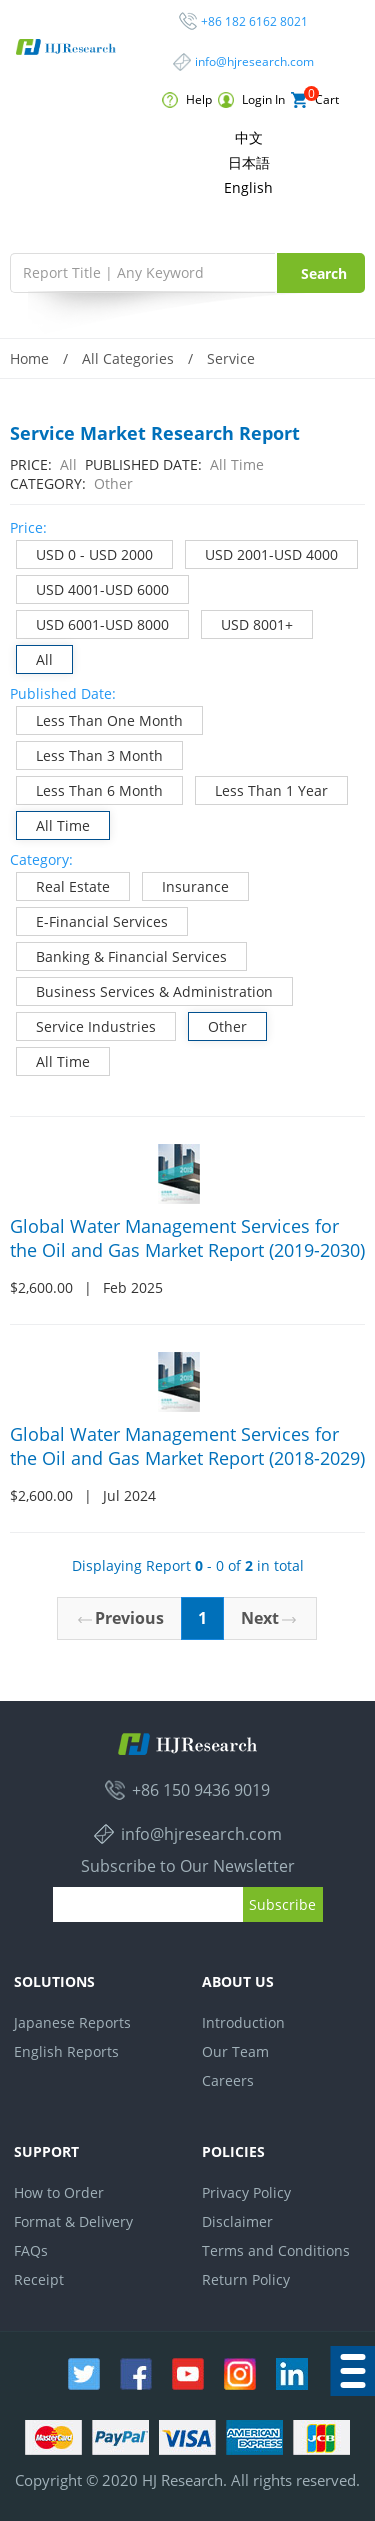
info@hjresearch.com (254, 61)
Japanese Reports (72, 2022)
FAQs (31, 2250)
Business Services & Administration (145, 989)
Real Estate (63, 884)
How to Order (59, 2192)
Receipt (39, 2279)
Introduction (243, 2022)
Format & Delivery (73, 2221)
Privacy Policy (246, 2192)
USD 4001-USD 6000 (93, 587)
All (35, 657)
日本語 (249, 162)
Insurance (186, 884)
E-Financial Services (92, 919)
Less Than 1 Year (262, 788)
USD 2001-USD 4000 (262, 552)
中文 (249, 137)
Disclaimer (237, 2221)
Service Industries (86, 1024)
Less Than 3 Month (90, 753)
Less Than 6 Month (90, 788)
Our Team (235, 2051)
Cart (315, 100)
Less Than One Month (100, 718)
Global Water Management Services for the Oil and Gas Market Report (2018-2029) (187, 1446)
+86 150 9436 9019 (201, 1790)
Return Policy (246, 2279)
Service (231, 358)
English (248, 187)
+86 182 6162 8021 (254, 21)
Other (218, 1024)
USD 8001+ (247, 622)
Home (29, 358)
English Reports (66, 2051)
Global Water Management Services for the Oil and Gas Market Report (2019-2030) (187, 1238)
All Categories (128, 358)
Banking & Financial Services (122, 954)
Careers (228, 2080)
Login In (251, 100)
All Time (53, 823)
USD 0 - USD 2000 (85, 552)
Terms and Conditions (276, 2250)
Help (187, 100)
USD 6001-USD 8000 (93, 622)
